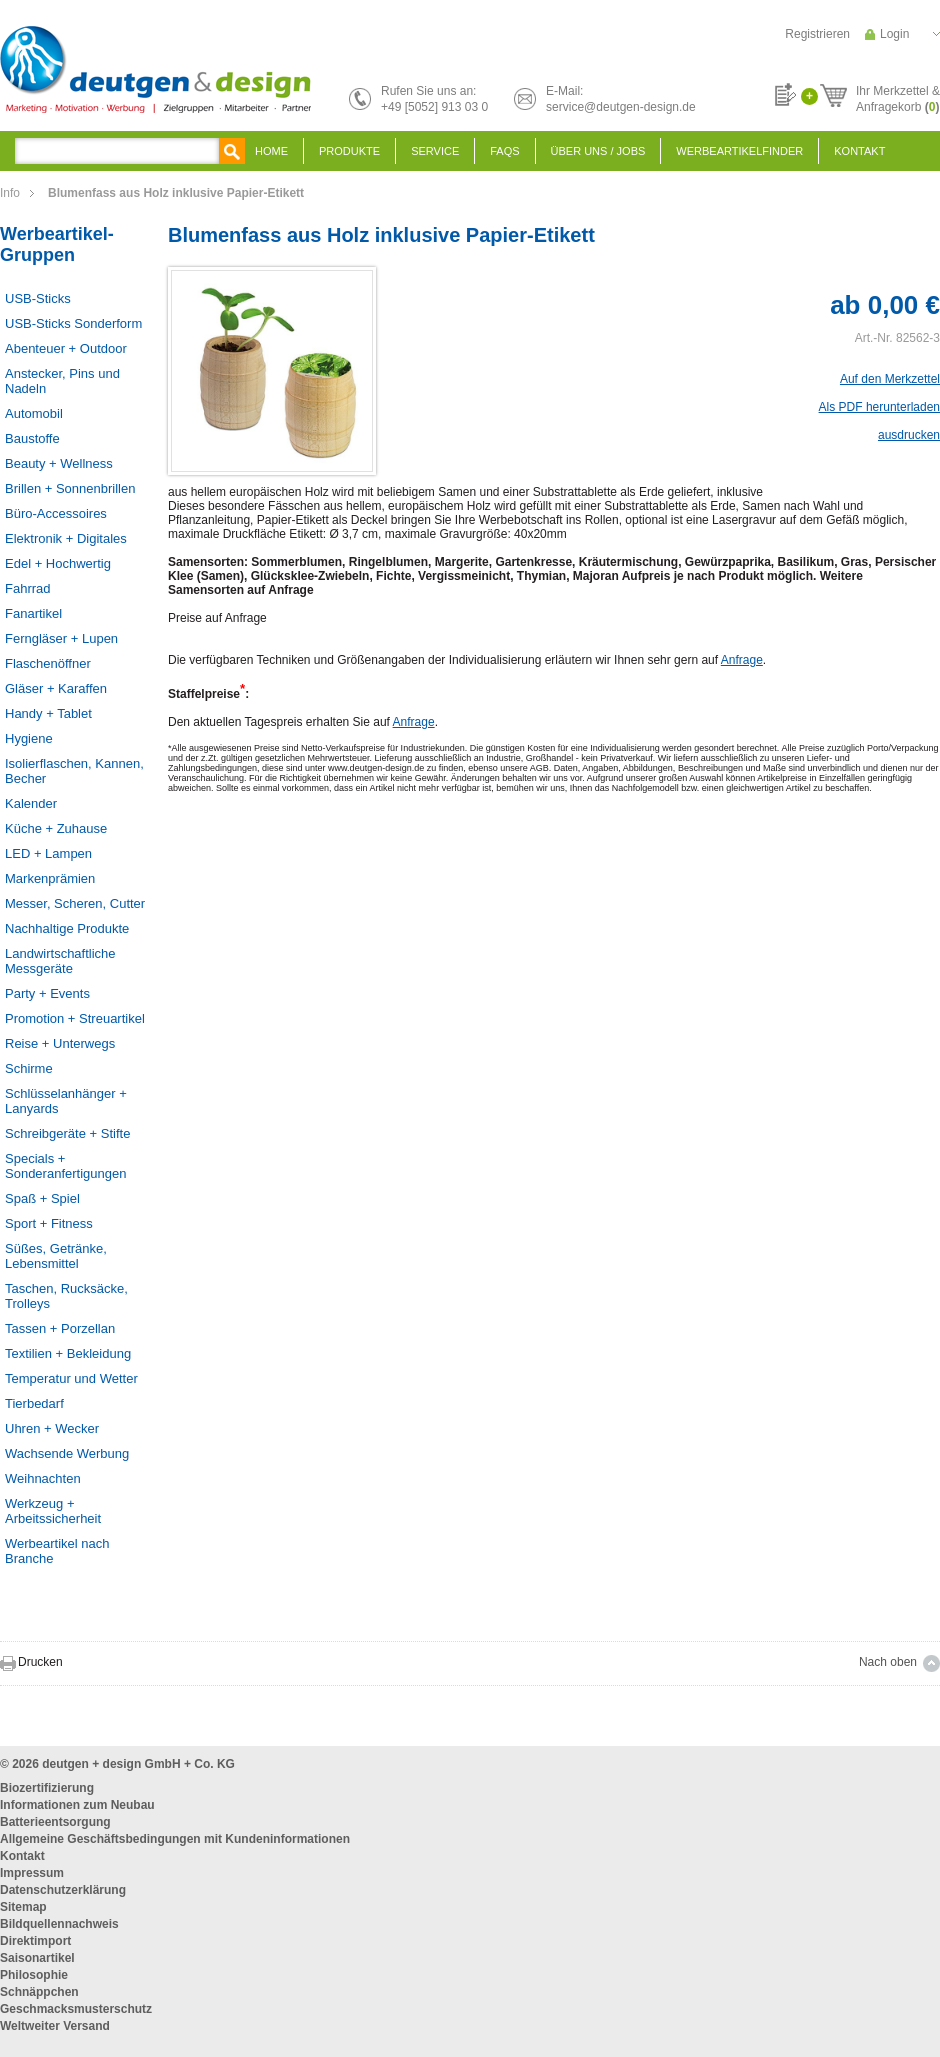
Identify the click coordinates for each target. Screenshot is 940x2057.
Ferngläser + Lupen (61, 638)
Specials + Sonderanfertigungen (65, 1166)
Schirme (29, 1068)
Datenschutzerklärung (63, 1890)
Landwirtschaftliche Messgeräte (60, 961)
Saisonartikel (37, 1958)
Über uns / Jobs (598, 151)
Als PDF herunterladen (879, 407)
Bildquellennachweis (59, 1924)
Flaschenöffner (48, 663)
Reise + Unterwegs (60, 1043)
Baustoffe (32, 438)
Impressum (32, 1873)
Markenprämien (50, 878)
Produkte (349, 151)
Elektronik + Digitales (66, 538)
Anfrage (742, 660)
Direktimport (35, 1941)
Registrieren (817, 34)
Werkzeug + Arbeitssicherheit (53, 1511)
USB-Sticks (38, 298)
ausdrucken (909, 435)
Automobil (34, 413)
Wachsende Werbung (67, 1453)
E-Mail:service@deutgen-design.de (621, 99)
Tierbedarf (34, 1403)
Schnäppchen (39, 1992)
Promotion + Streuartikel (75, 1018)
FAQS (504, 151)
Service (435, 151)
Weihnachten (43, 1478)
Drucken (40, 1662)
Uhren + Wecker (52, 1428)
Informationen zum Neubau (77, 1805)
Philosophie (34, 1975)
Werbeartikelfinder (739, 151)
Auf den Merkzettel (890, 379)
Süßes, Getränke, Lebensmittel (56, 1256)
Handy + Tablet (48, 713)
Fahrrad (28, 588)
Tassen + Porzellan (60, 1328)
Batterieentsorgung (55, 1822)
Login (894, 34)
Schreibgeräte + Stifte (67, 1133)
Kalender (31, 803)
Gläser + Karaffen (56, 688)
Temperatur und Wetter (71, 1378)
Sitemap (23, 1907)
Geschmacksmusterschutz (76, 2009)
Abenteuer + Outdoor (66, 348)
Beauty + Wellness (59, 463)
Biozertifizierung (47, 1788)
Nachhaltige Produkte (67, 928)
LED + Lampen (48, 853)
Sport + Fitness (49, 1223)
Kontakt (859, 151)
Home (271, 151)
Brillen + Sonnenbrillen (70, 488)
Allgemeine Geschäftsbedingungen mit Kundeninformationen (175, 1839)
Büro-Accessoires (56, 513)
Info (10, 193)
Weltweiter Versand (55, 2026)
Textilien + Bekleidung (68, 1353)
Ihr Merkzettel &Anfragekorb (898, 96)
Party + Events (47, 993)
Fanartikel (33, 613)
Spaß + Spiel (42, 1198)
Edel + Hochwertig (58, 563)
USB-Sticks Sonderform (73, 323)
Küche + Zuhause (56, 828)
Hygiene (29, 738)
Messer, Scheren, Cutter (75, 903)
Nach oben (888, 1662)
